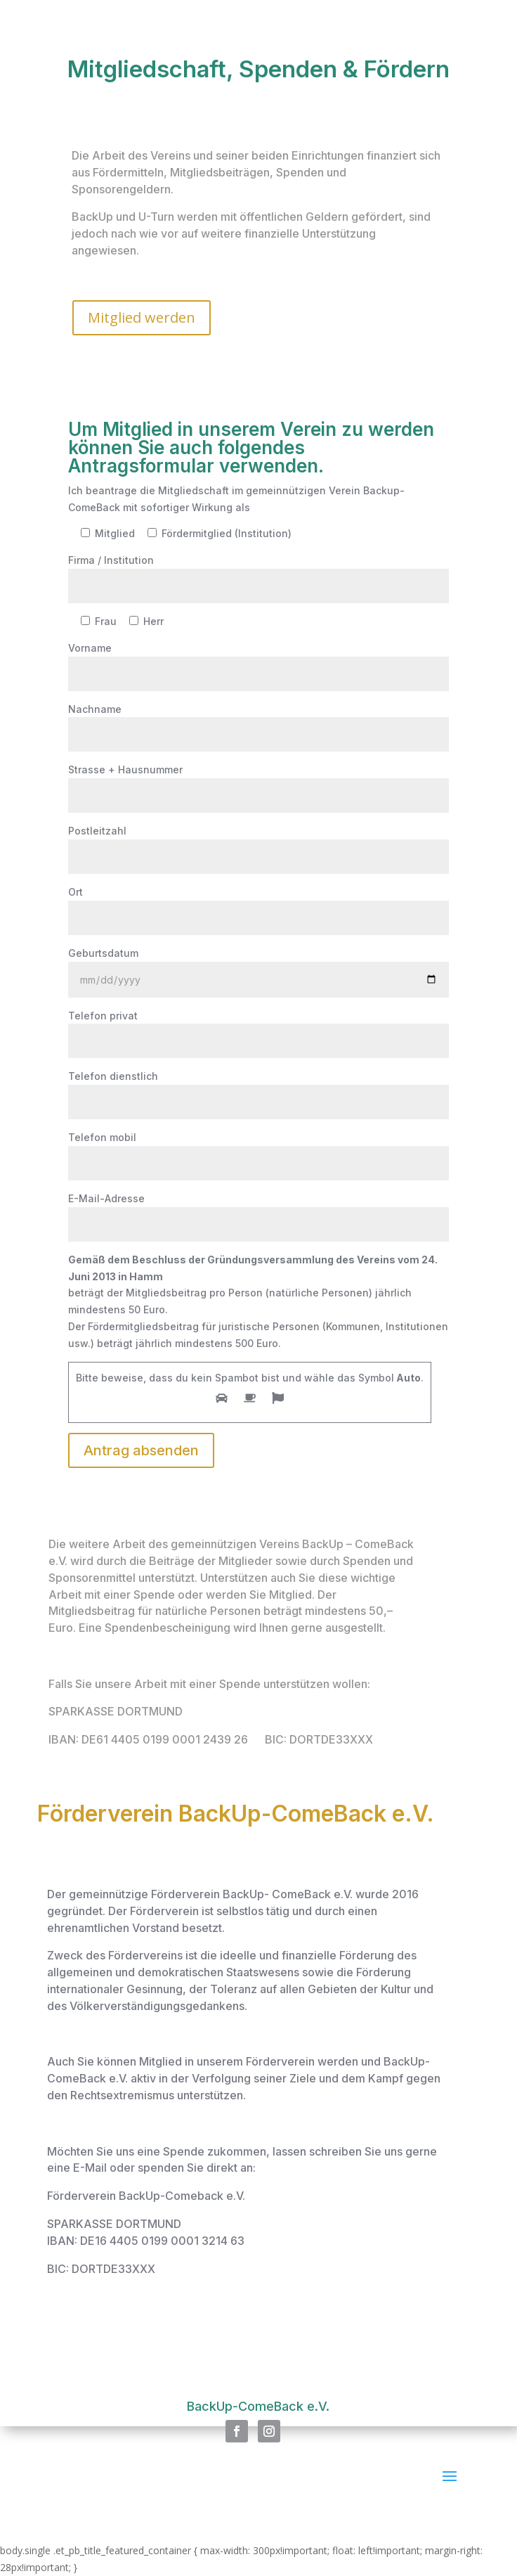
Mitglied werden (141, 317)
